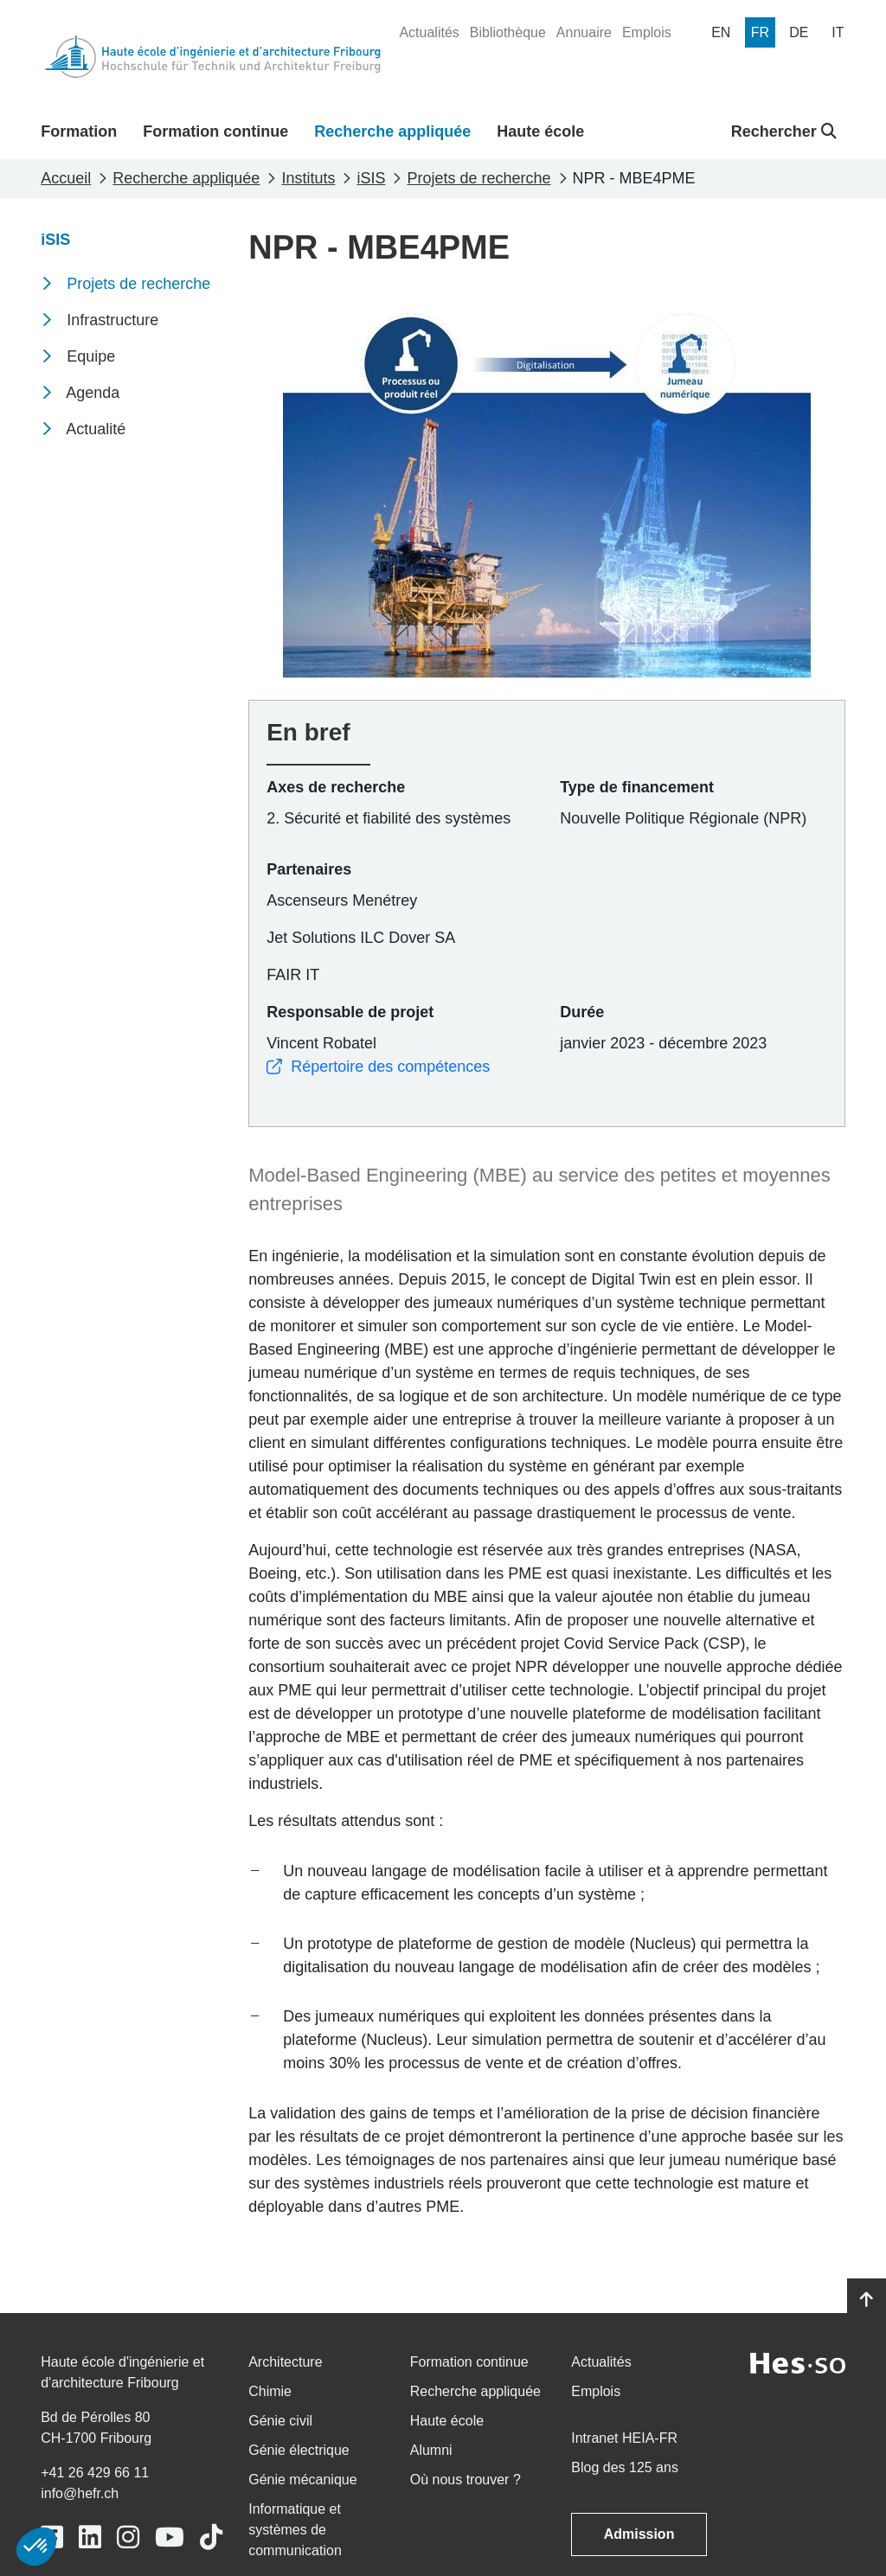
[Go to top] (866, 2300)
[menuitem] (429, 33)
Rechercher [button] (784, 131)
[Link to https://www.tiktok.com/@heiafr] (211, 2537)
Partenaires (308, 869)
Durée (582, 1012)
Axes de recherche (335, 787)
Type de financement (637, 787)
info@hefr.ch (80, 2493)
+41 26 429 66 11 (95, 2472)
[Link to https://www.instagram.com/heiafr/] (128, 2537)
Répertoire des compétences (378, 1066)
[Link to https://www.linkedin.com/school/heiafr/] (90, 2537)
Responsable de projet (349, 1012)
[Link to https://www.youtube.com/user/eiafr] (169, 2537)
